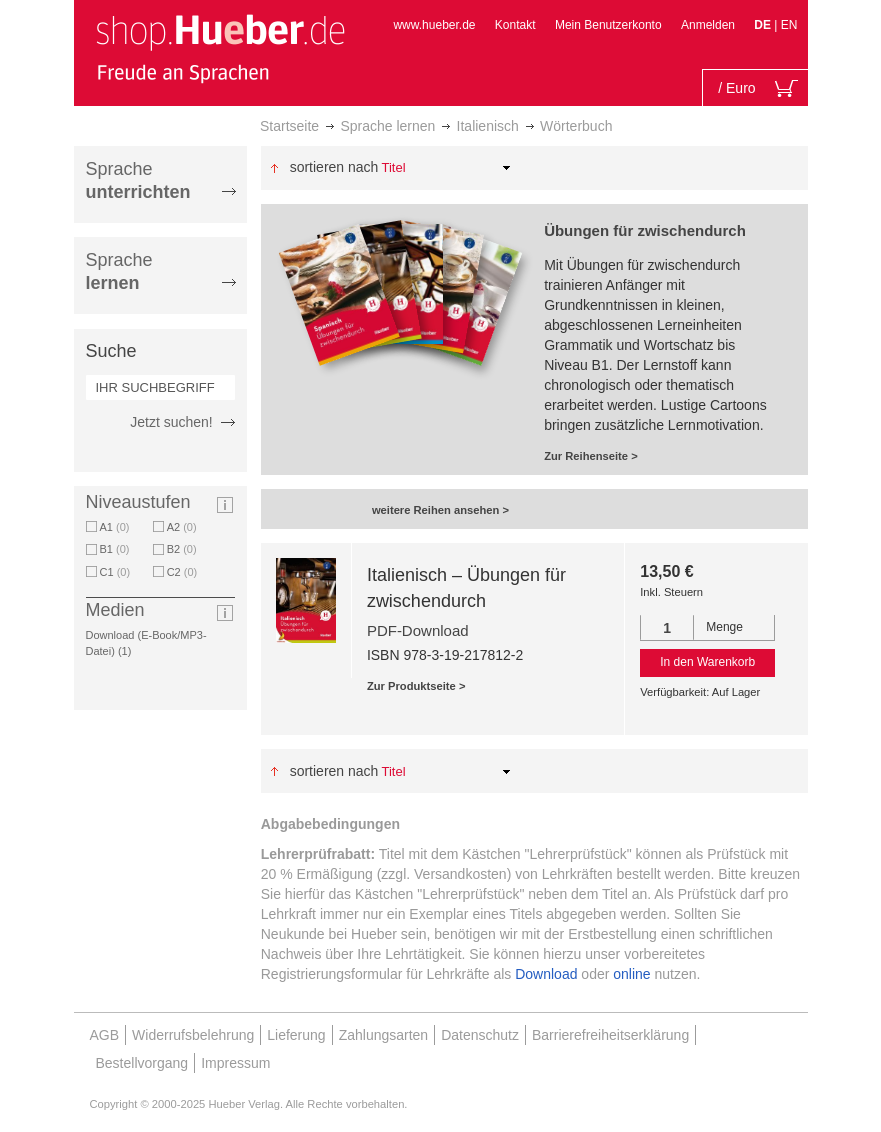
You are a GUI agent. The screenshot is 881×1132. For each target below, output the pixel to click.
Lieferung (296, 1035)
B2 (182, 549)
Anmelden (708, 25)
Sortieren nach (334, 167)
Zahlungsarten (384, 1035)
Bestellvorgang (142, 1063)
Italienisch (488, 126)
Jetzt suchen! (171, 422)
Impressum (235, 1063)
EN (789, 25)
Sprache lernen (387, 126)
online (631, 974)
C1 (115, 572)
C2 (182, 572)
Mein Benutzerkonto (608, 25)
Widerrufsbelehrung (193, 1035)
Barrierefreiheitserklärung (610, 1035)
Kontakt (515, 25)
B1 (115, 549)
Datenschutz (480, 1035)
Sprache (138, 180)
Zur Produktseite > (416, 686)
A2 (182, 527)
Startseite (289, 126)
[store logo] (220, 48)
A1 (115, 527)
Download (546, 974)
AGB (105, 1035)
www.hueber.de (434, 25)
